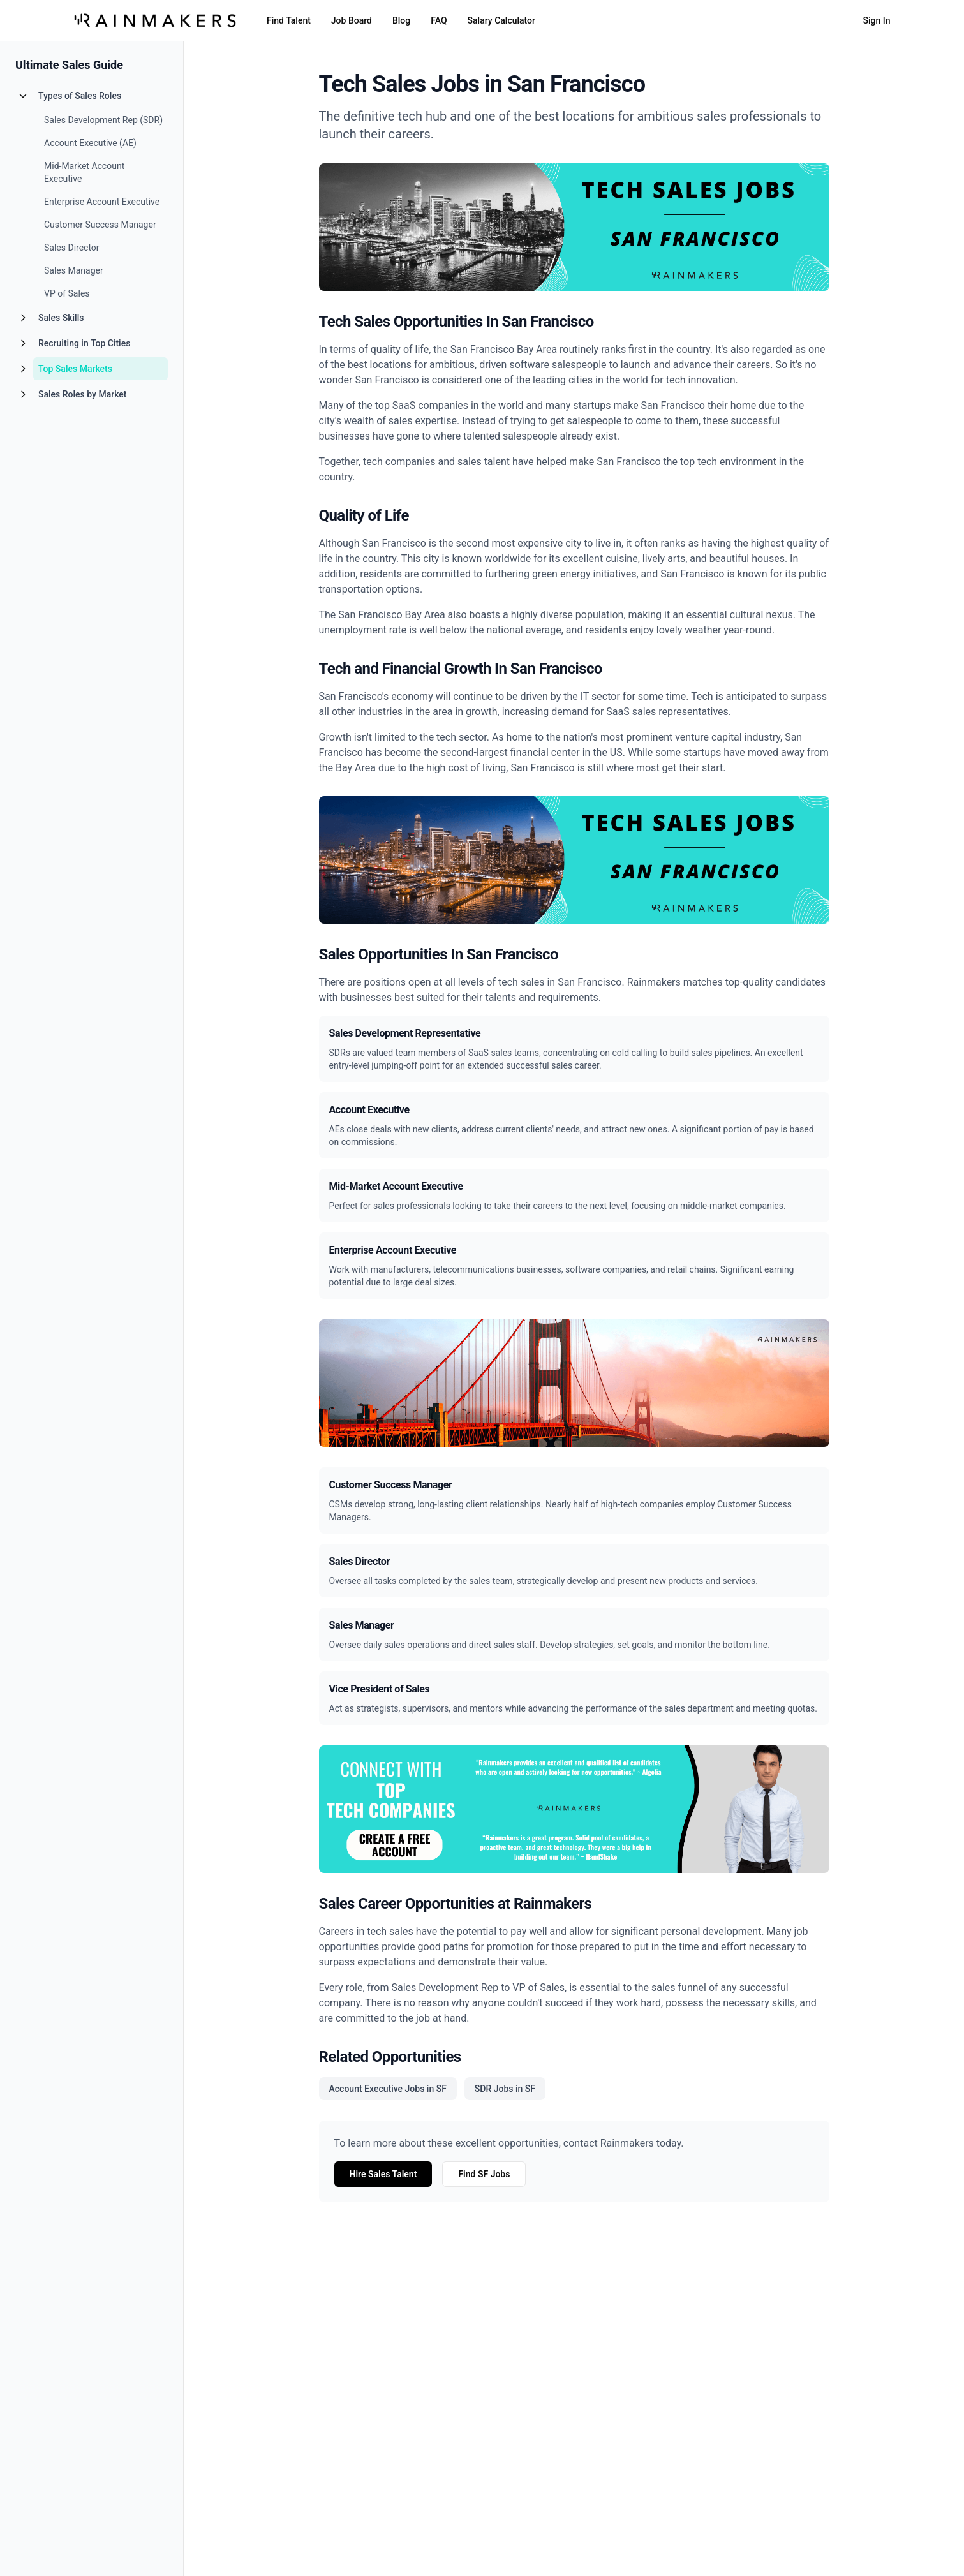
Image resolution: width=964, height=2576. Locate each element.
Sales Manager (73, 270)
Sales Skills (61, 318)
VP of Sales (67, 293)
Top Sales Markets (75, 369)
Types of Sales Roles (79, 96)
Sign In (876, 20)
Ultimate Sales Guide (69, 64)
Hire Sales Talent (383, 2174)
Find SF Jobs (484, 2174)
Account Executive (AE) (90, 143)
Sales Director (72, 247)
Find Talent (289, 20)
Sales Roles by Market (82, 394)
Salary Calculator (501, 20)
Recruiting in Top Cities (84, 343)
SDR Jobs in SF (505, 2089)
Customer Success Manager (100, 224)
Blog (401, 20)
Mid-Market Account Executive (84, 172)
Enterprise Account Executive (101, 201)
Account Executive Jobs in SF (388, 2089)
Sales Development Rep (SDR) (103, 120)
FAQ (439, 20)
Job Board (351, 20)
